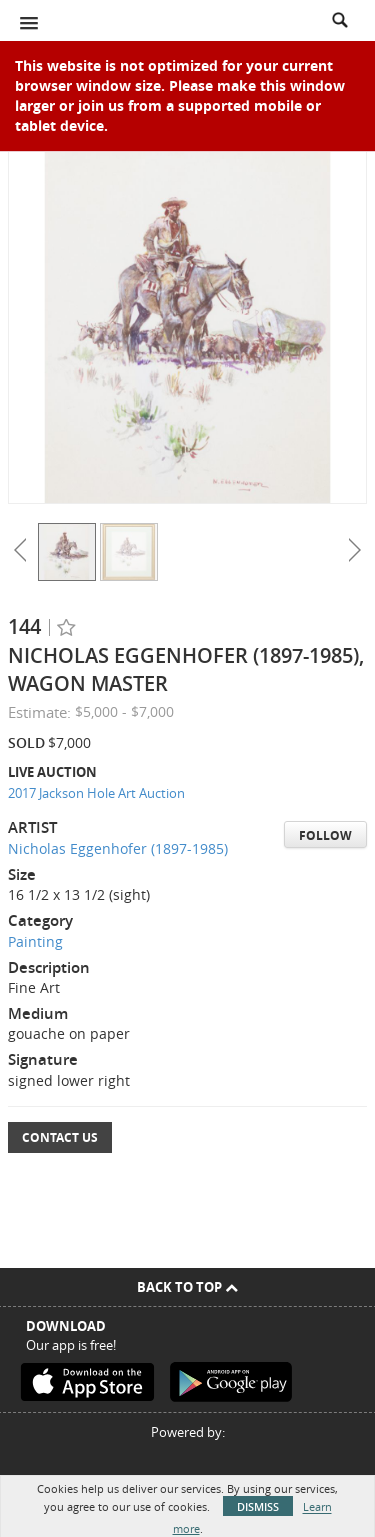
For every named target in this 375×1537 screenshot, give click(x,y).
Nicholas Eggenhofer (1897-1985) (118, 848)
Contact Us (60, 1137)
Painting (35, 941)
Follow (325, 835)
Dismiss (258, 1506)
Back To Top (187, 1287)
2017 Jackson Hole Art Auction (96, 793)
